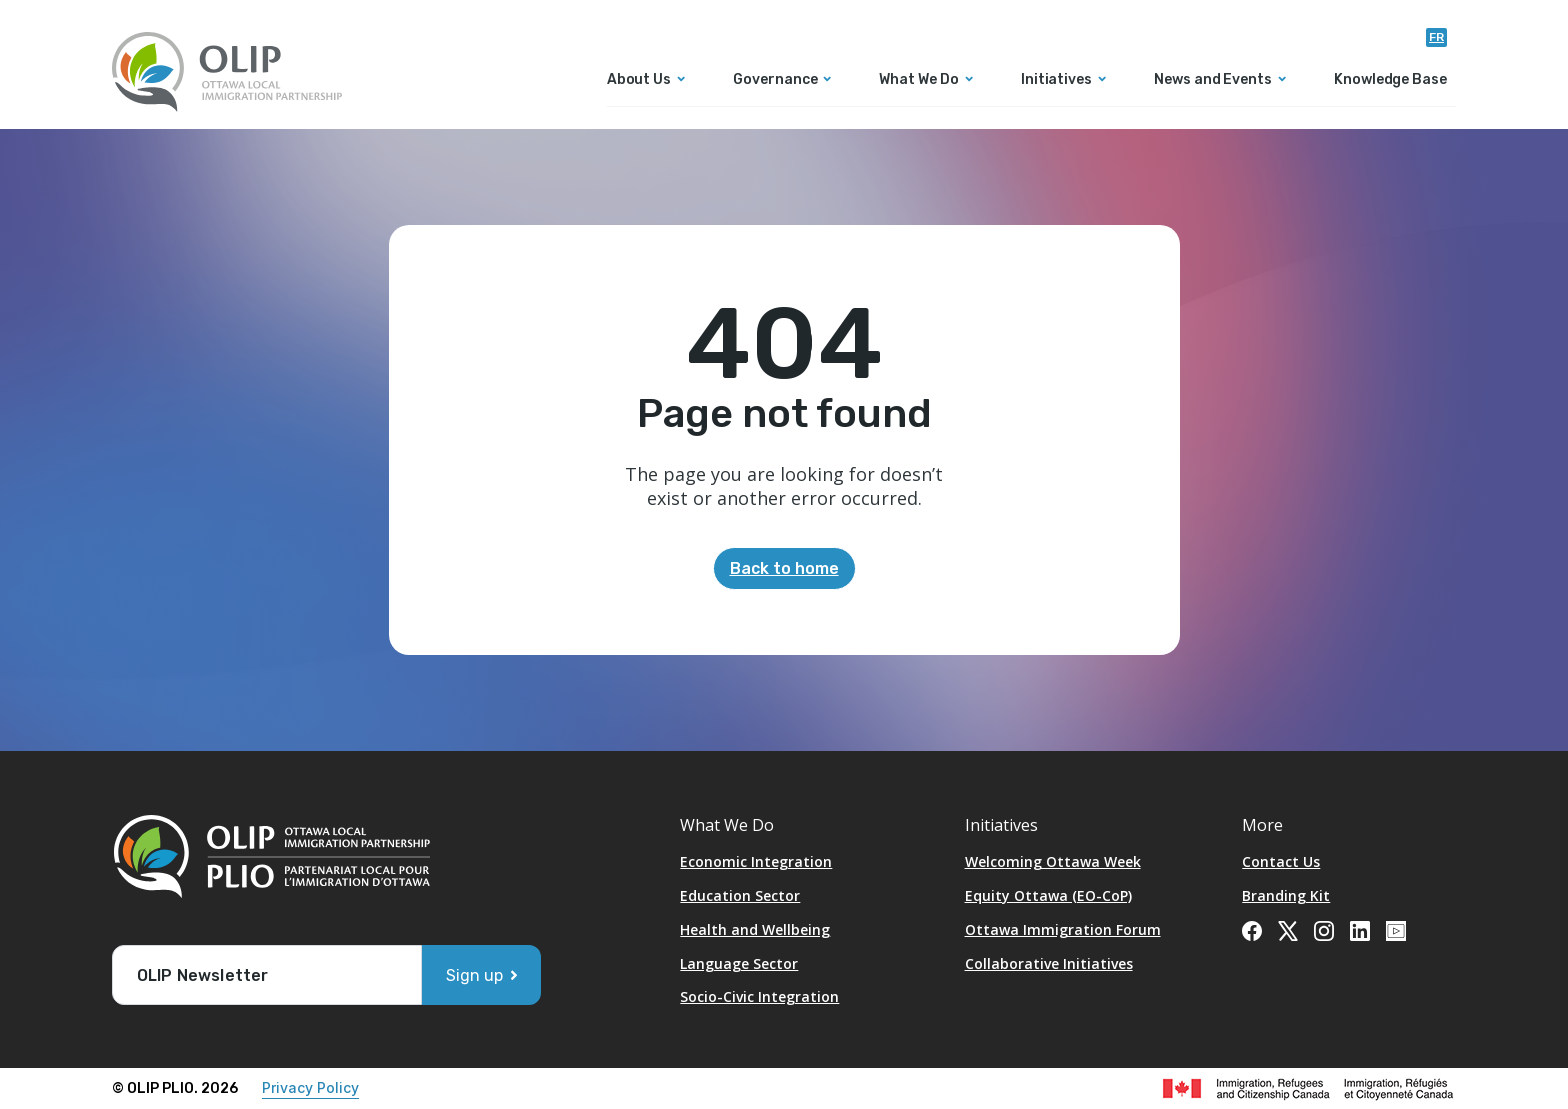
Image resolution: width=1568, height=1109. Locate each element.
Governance (775, 80)
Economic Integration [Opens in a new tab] (756, 861)
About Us (639, 80)
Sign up (474, 975)
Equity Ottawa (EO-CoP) (1048, 895)
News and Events (1213, 80)
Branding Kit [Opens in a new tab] (1286, 895)
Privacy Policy (310, 1087)
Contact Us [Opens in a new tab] (1281, 861)
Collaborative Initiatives (1049, 963)
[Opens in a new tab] (1252, 929)
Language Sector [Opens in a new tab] (739, 963)
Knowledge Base (1390, 80)
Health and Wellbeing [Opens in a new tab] (755, 929)
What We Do (918, 80)
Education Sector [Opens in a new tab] (740, 895)
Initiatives (1056, 80)
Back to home (784, 568)
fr (1436, 37)
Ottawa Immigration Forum (1063, 929)
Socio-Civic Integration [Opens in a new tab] (759, 996)
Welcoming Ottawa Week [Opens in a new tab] (1053, 861)
